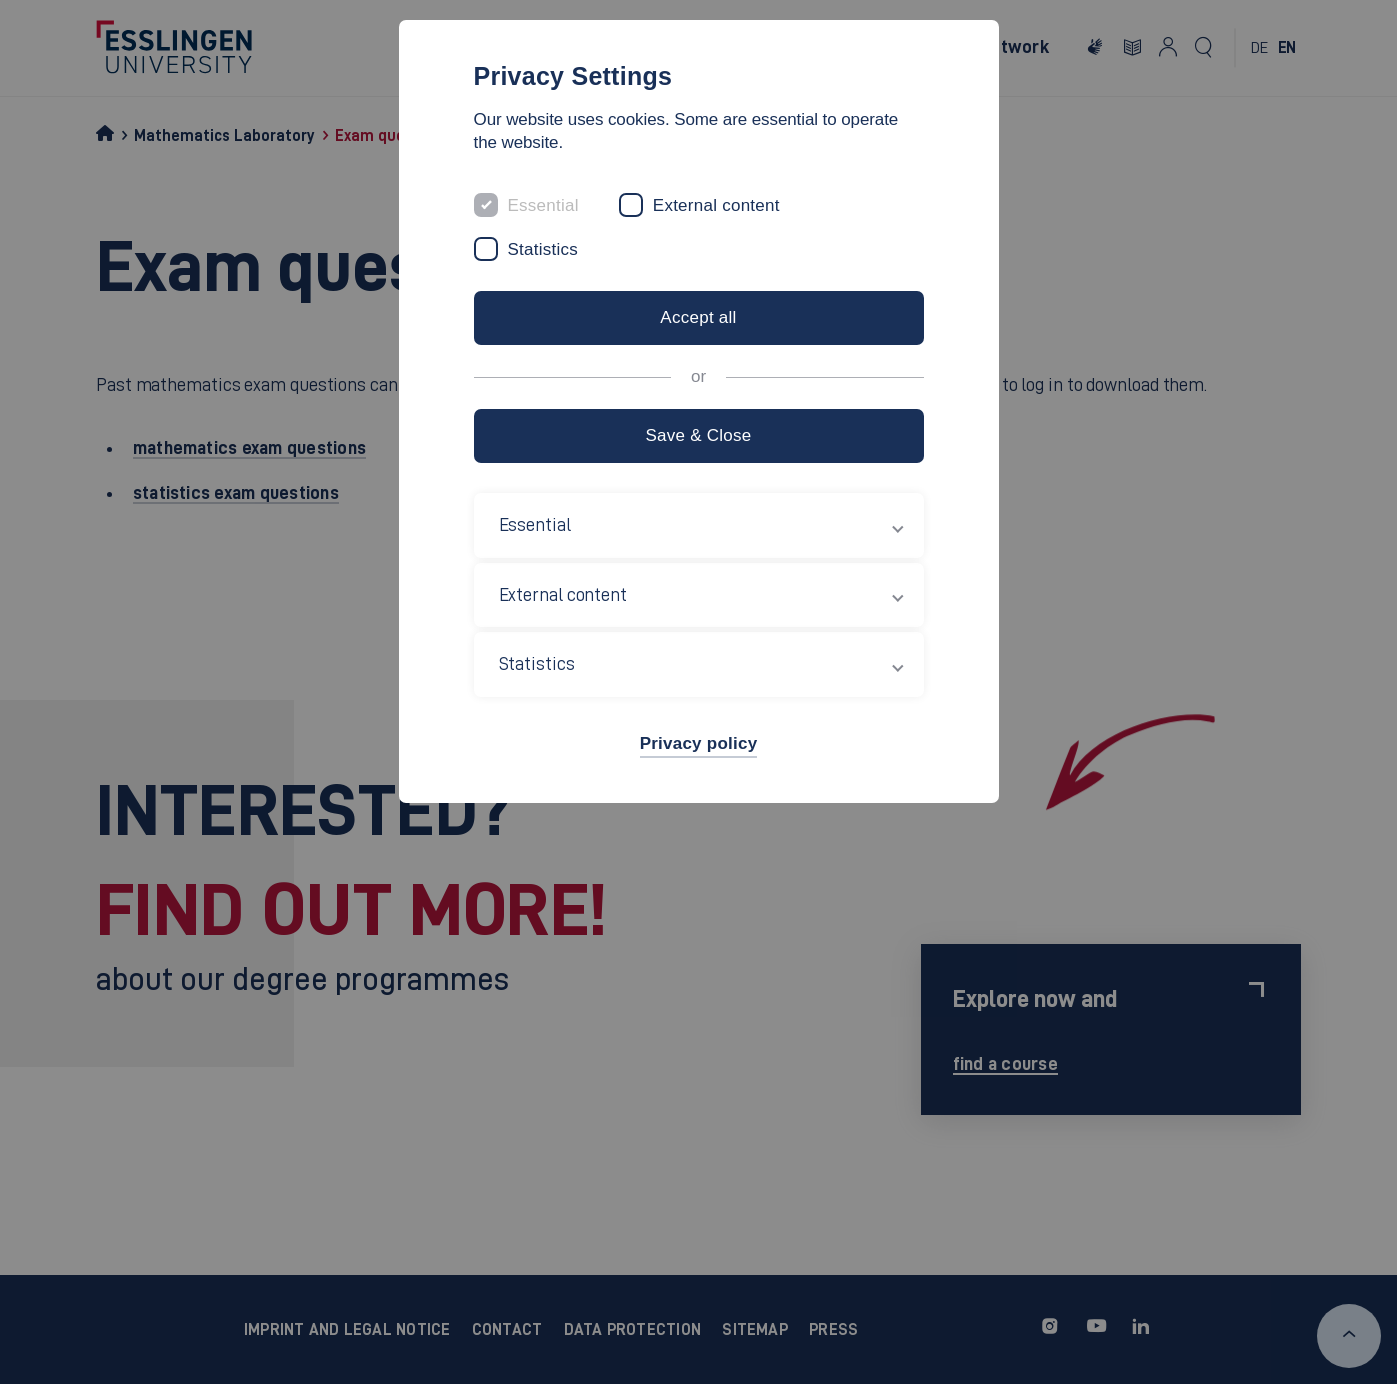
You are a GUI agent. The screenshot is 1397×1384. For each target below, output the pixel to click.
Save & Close (698, 435)
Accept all (698, 317)
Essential (543, 205)
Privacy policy (699, 743)
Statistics (543, 249)
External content (716, 205)
